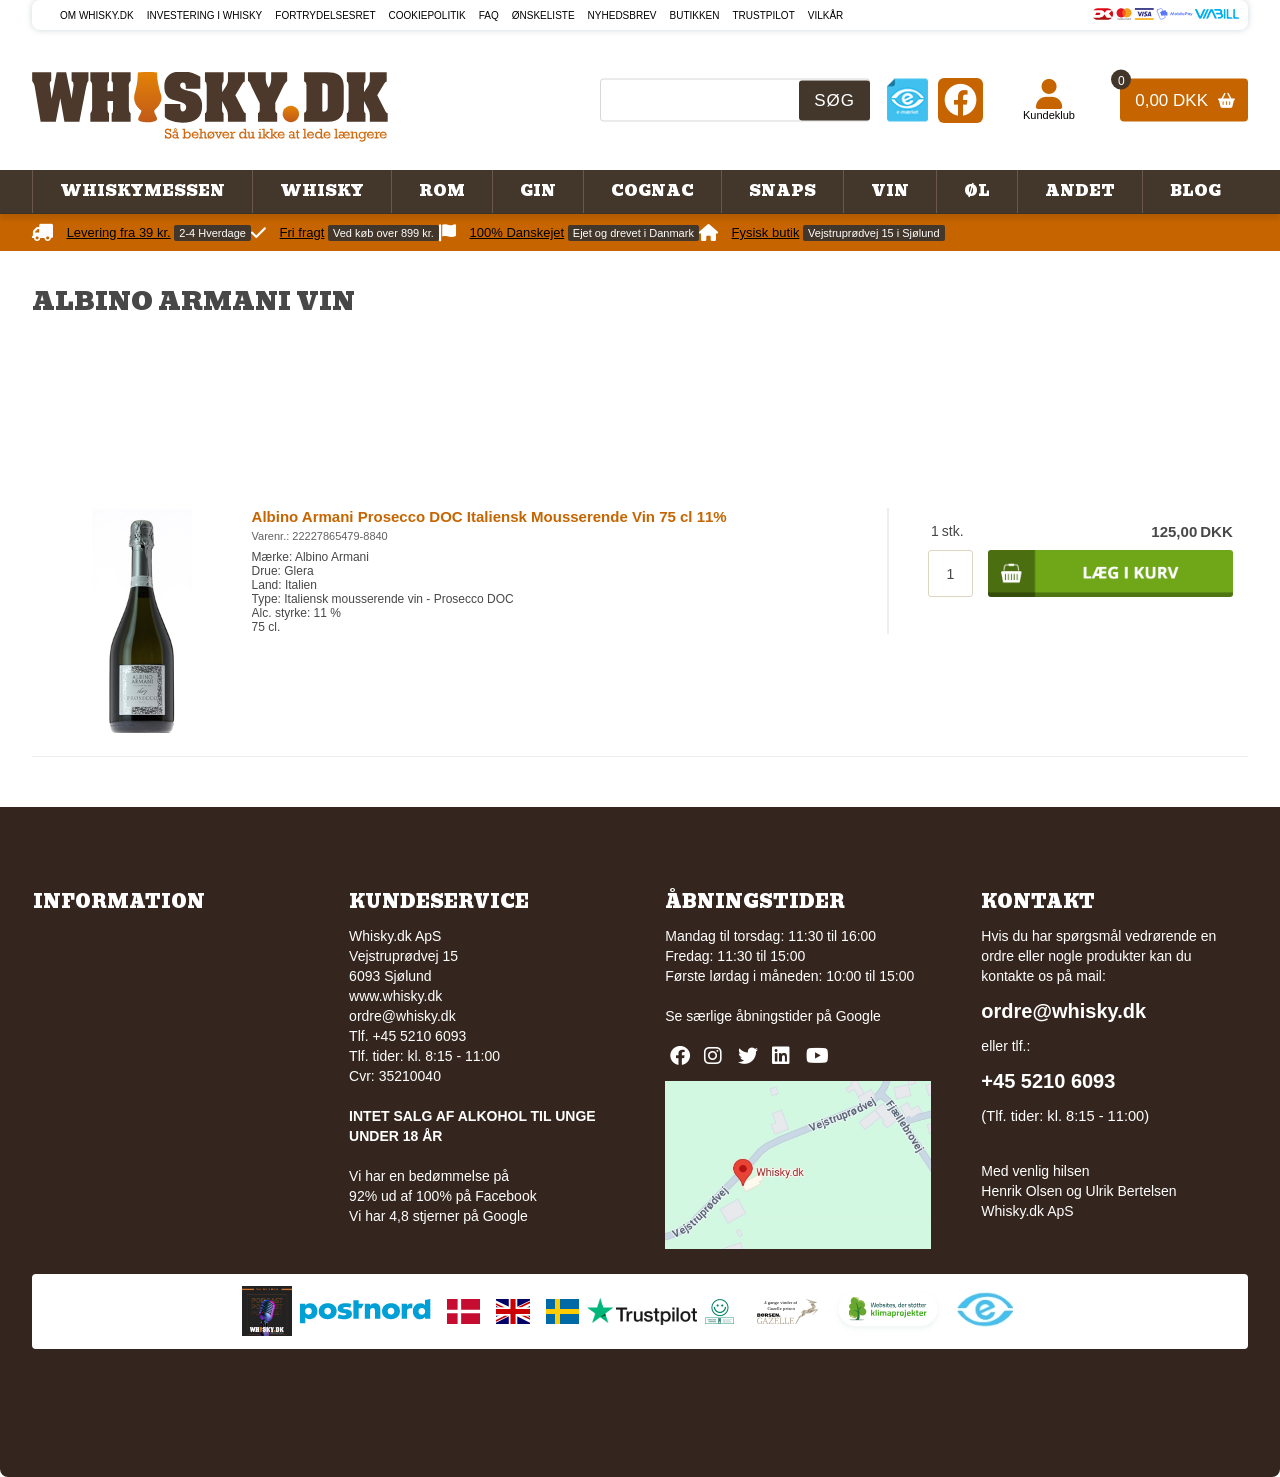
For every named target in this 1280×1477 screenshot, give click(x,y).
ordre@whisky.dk (402, 1016)
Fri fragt (302, 232)
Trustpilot (764, 15)
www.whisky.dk (395, 996)
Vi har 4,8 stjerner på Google (438, 1216)
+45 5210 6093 (1048, 1081)
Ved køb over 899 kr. (383, 233)
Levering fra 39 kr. (119, 232)
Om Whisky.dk (97, 15)
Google (858, 1016)
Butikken (695, 15)
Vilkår (826, 15)
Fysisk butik (766, 232)
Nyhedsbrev (622, 15)
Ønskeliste (543, 15)
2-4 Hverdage (212, 233)
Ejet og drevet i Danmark (633, 233)
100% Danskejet (517, 232)
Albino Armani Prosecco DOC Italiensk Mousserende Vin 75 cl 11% (489, 516)
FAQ (489, 15)
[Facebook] (960, 99)
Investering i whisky (205, 15)
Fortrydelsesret (325, 15)
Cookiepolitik (427, 15)
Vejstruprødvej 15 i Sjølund (873, 233)
